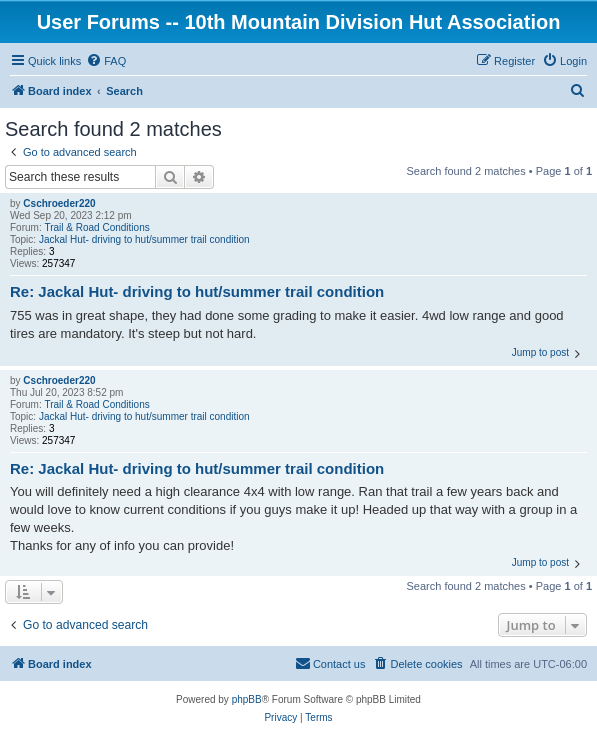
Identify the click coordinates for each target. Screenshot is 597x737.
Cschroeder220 (59, 203)
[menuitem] (106, 61)
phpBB (247, 699)
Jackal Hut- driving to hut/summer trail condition (144, 239)
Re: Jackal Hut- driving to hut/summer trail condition (197, 291)
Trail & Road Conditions (96, 227)
